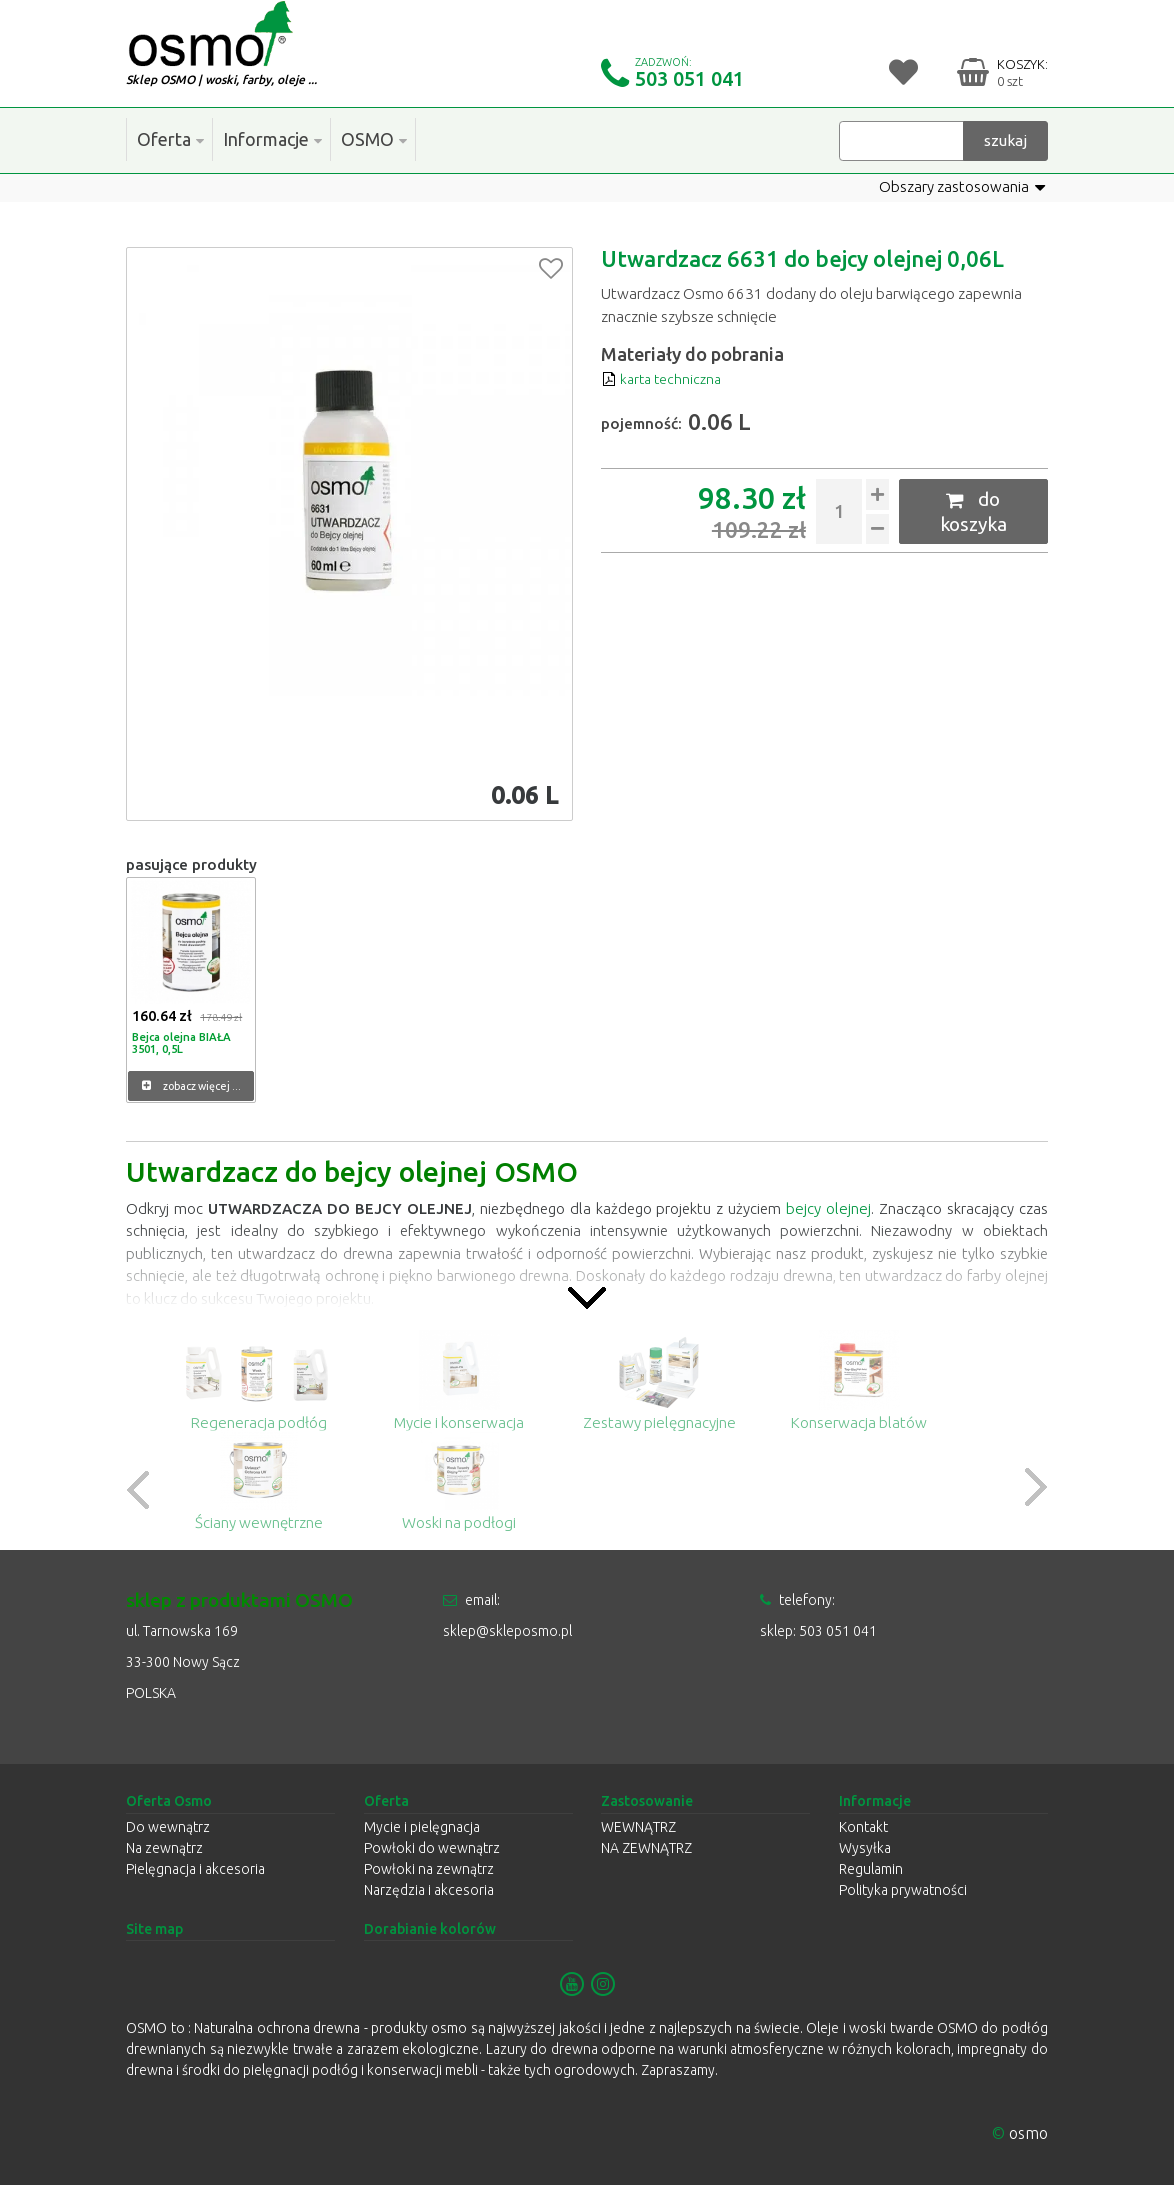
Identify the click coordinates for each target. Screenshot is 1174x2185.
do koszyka (973, 511)
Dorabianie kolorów (430, 1929)
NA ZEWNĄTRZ (646, 1848)
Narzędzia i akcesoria (429, 1890)
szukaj (1005, 139)
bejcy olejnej (830, 1208)
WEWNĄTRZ (638, 1827)
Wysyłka (865, 1848)
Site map (154, 1929)
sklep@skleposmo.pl (507, 1631)
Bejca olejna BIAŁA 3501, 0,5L (180, 1041)
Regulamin (871, 1869)
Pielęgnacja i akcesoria (195, 1869)
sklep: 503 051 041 (818, 1631)
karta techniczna (664, 378)
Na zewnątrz (164, 1848)
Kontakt (863, 1827)
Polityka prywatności (903, 1890)
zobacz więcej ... (191, 1086)
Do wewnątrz (168, 1827)
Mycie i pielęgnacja (422, 1827)
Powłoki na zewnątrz (429, 1869)
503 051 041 (689, 78)
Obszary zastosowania (962, 187)
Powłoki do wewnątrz (432, 1848)
